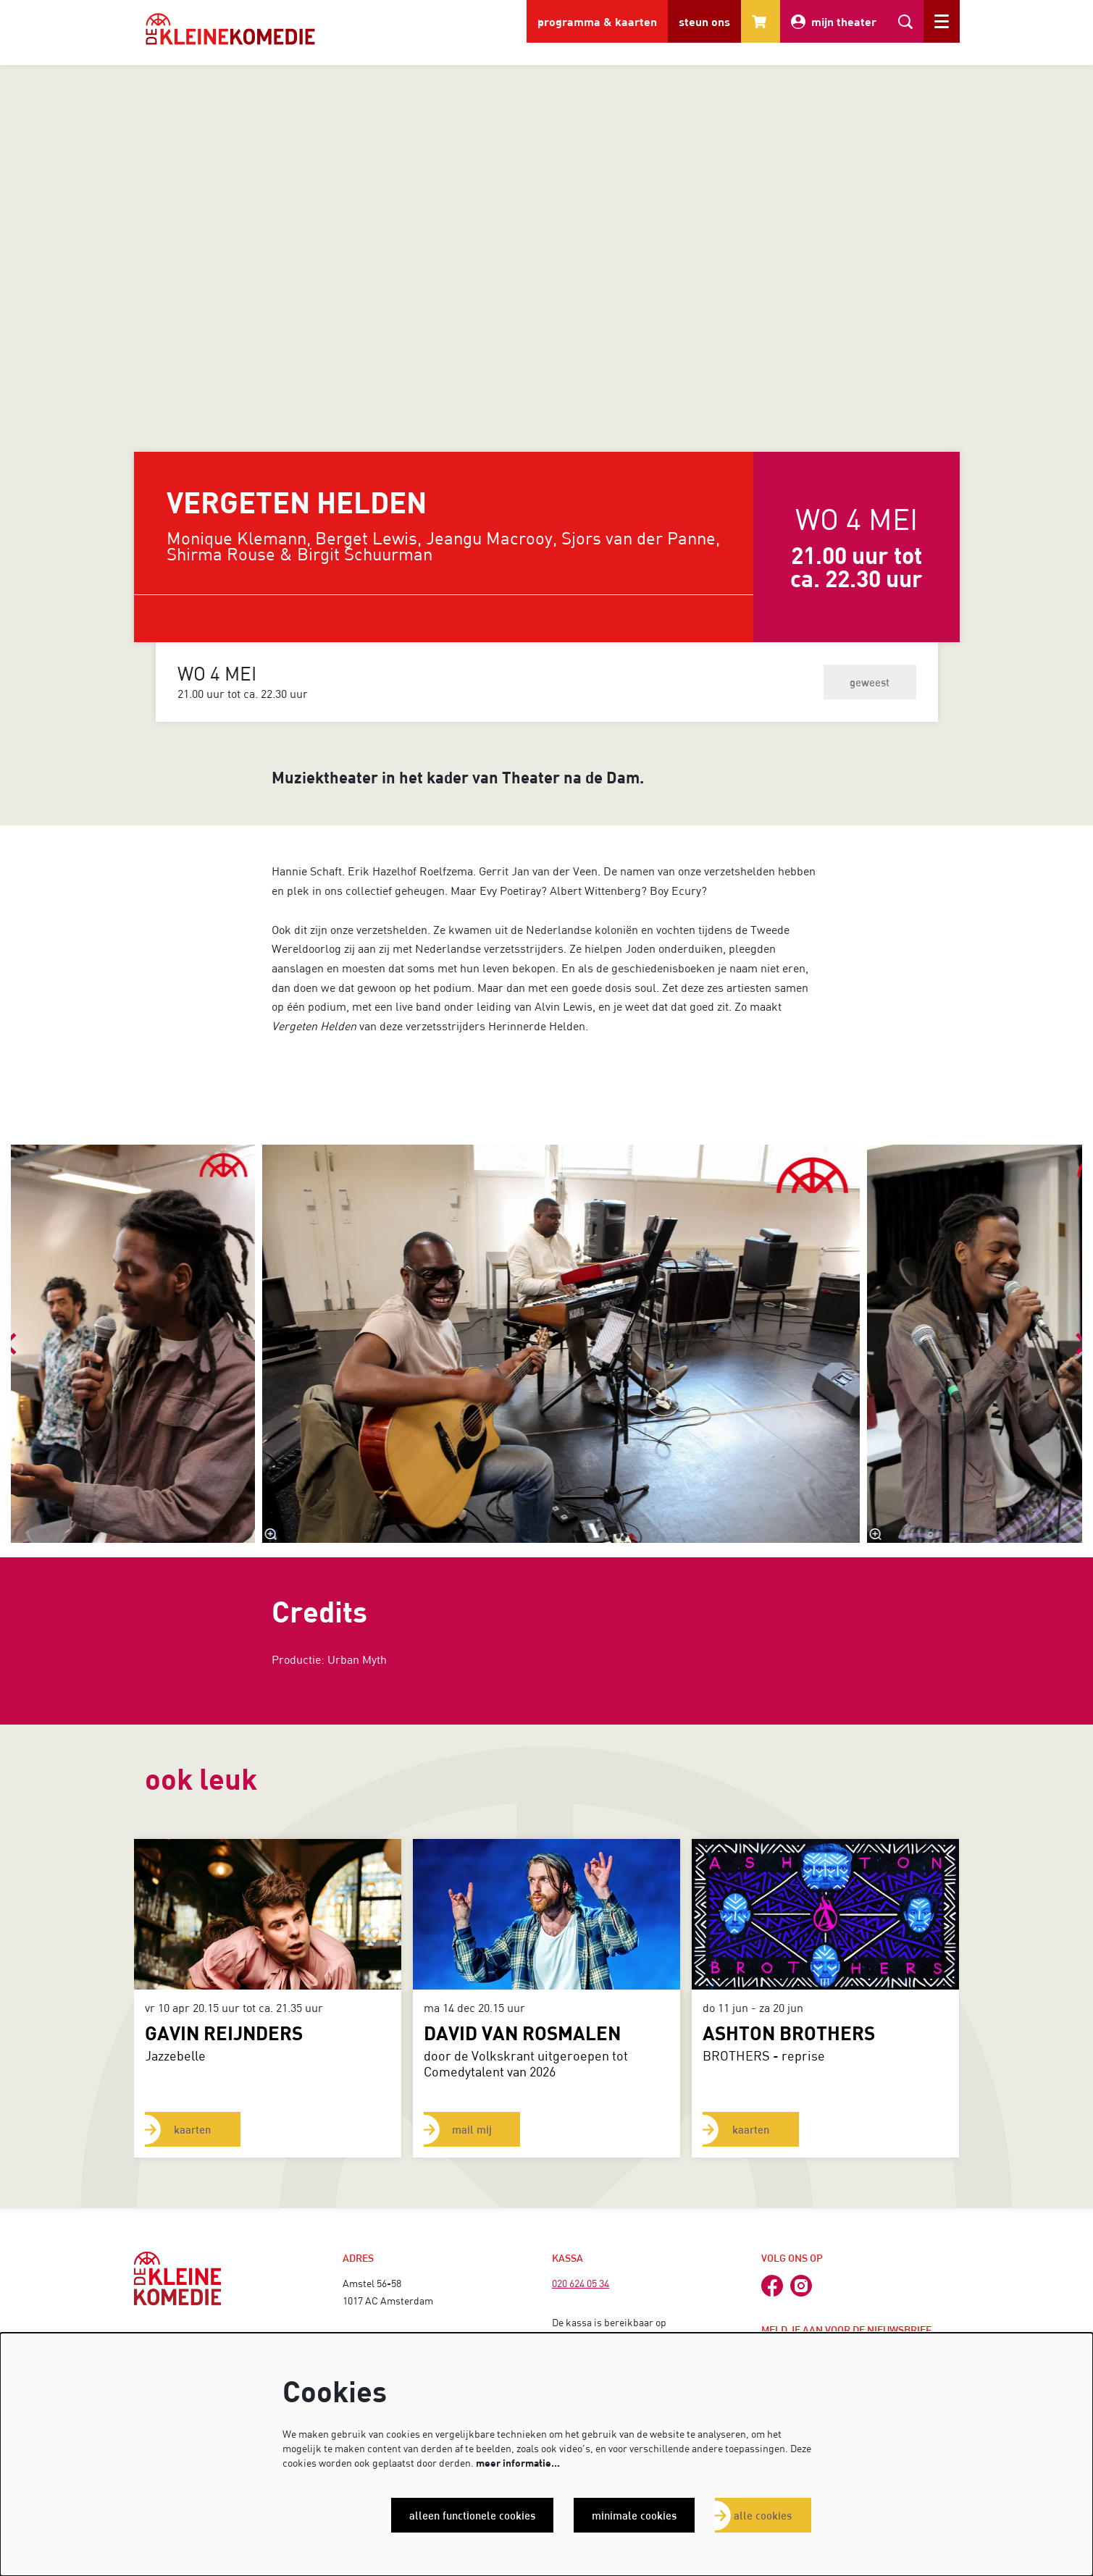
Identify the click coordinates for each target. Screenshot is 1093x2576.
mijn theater (833, 21)
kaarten (194, 2129)
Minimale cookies (632, 2515)
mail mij (473, 2129)
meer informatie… (518, 2463)
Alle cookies (762, 2515)
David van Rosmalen (522, 2032)
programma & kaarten (597, 21)
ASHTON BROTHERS (789, 2032)
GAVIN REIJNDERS (224, 2032)
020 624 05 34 (580, 2283)
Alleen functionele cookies (468, 2515)
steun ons (704, 21)
